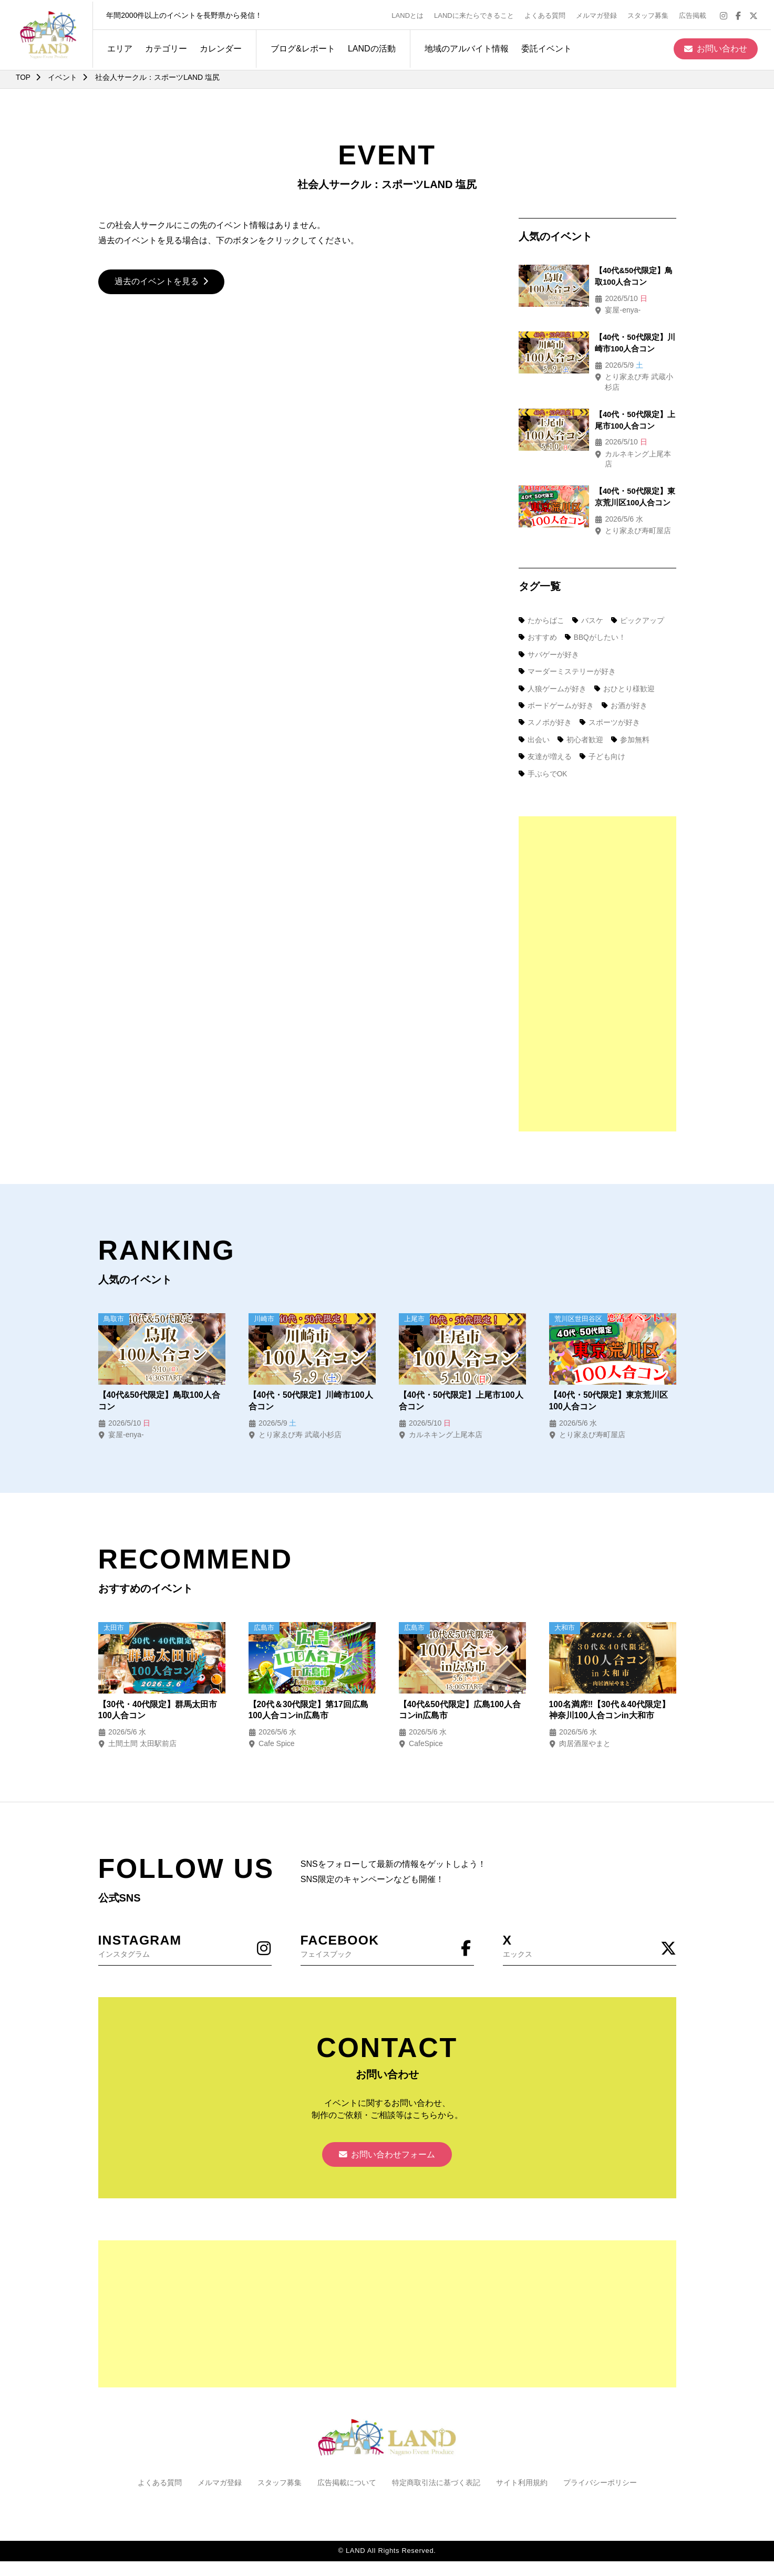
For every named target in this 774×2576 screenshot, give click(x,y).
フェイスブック (387, 1925)
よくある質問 (548, 14)
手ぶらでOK (543, 753)
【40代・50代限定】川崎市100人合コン (311, 1380)
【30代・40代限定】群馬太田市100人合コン (158, 1689)
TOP (23, 77)
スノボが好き (545, 702)
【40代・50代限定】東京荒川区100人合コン (609, 1380)
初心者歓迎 (581, 719)
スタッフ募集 (651, 14)
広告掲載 (695, 14)
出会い (534, 719)
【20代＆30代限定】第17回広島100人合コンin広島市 (309, 1689)
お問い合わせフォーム (387, 2135)
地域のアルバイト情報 (463, 46)
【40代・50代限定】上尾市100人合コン (461, 1380)
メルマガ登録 (599, 14)
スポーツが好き (610, 702)
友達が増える (545, 736)
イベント (63, 77)
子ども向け (603, 736)
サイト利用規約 (522, 2464)
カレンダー (218, 46)
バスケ (588, 600)
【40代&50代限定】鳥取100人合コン (159, 1380)
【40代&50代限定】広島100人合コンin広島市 (460, 1689)
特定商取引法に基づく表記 (436, 2464)
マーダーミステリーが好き (567, 651)
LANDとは (411, 14)
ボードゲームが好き (556, 685)
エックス (589, 1925)
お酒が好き (625, 685)
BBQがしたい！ (596, 616)
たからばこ (542, 600)
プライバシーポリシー (600, 2464)
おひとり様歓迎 (625, 667)
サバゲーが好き (549, 634)
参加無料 (631, 719)
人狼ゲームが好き (553, 667)
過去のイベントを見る (162, 282)
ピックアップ (639, 600)
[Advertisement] (597, 953)
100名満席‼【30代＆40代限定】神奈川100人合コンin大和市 (610, 1689)
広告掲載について (346, 2464)
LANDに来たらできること (477, 14)
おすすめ (538, 616)
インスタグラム (185, 1925)
